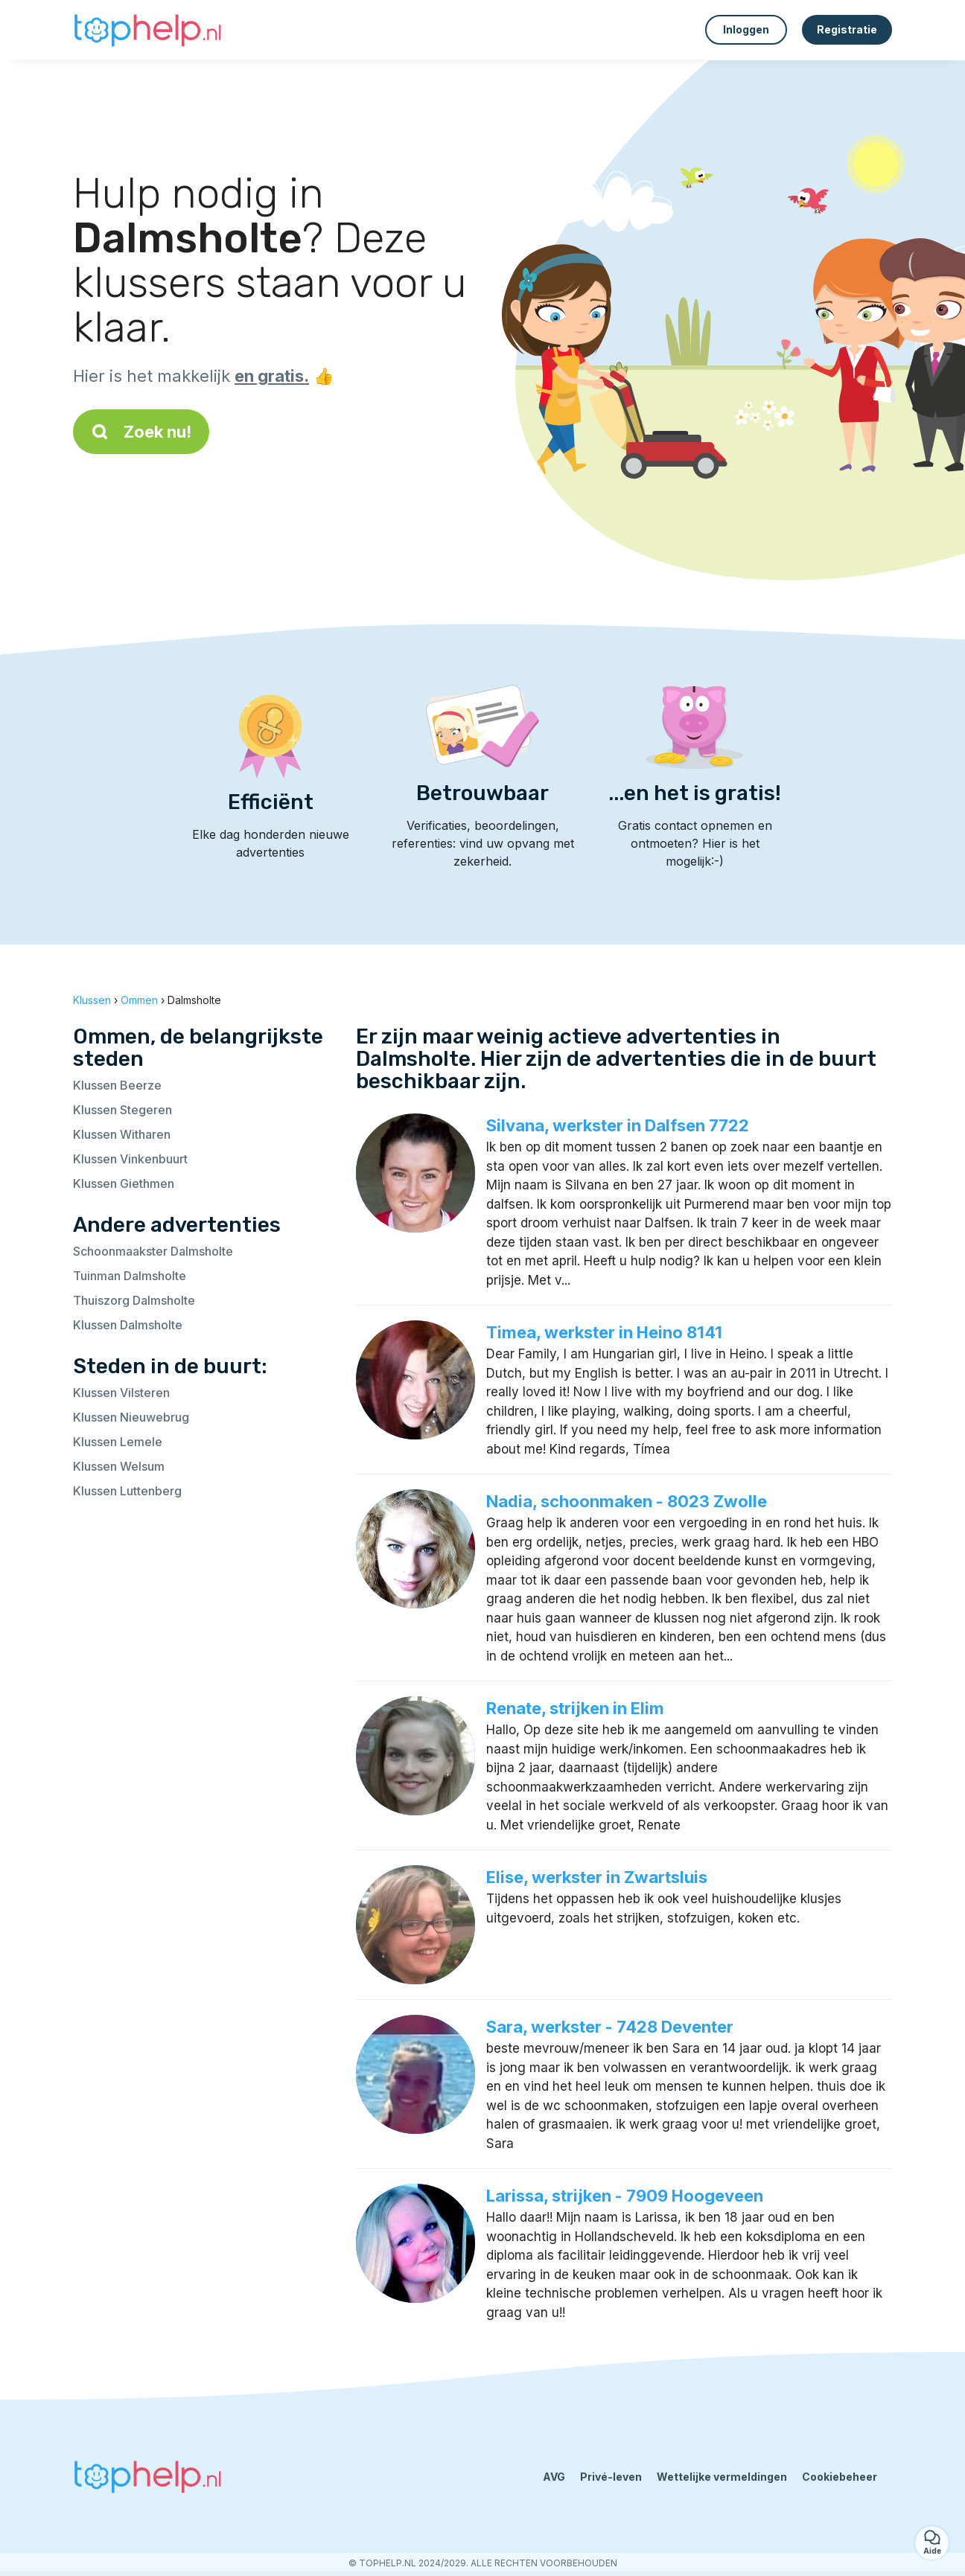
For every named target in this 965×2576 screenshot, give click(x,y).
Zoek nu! (141, 431)
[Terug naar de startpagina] (147, 30)
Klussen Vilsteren (121, 1392)
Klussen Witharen (122, 1134)
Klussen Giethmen (123, 1183)
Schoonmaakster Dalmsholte (153, 1251)
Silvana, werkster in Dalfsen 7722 (617, 1125)
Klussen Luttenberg (127, 1490)
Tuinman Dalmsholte (129, 1275)
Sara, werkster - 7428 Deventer (609, 2026)
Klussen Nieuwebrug (131, 1417)
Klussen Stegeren (122, 1109)
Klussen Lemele (117, 1441)
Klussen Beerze (117, 1085)
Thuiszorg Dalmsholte (134, 1300)
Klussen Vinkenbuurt (130, 1158)
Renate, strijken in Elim (575, 1708)
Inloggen (746, 29)
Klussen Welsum (119, 1466)
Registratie (847, 29)
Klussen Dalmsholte (127, 1324)
